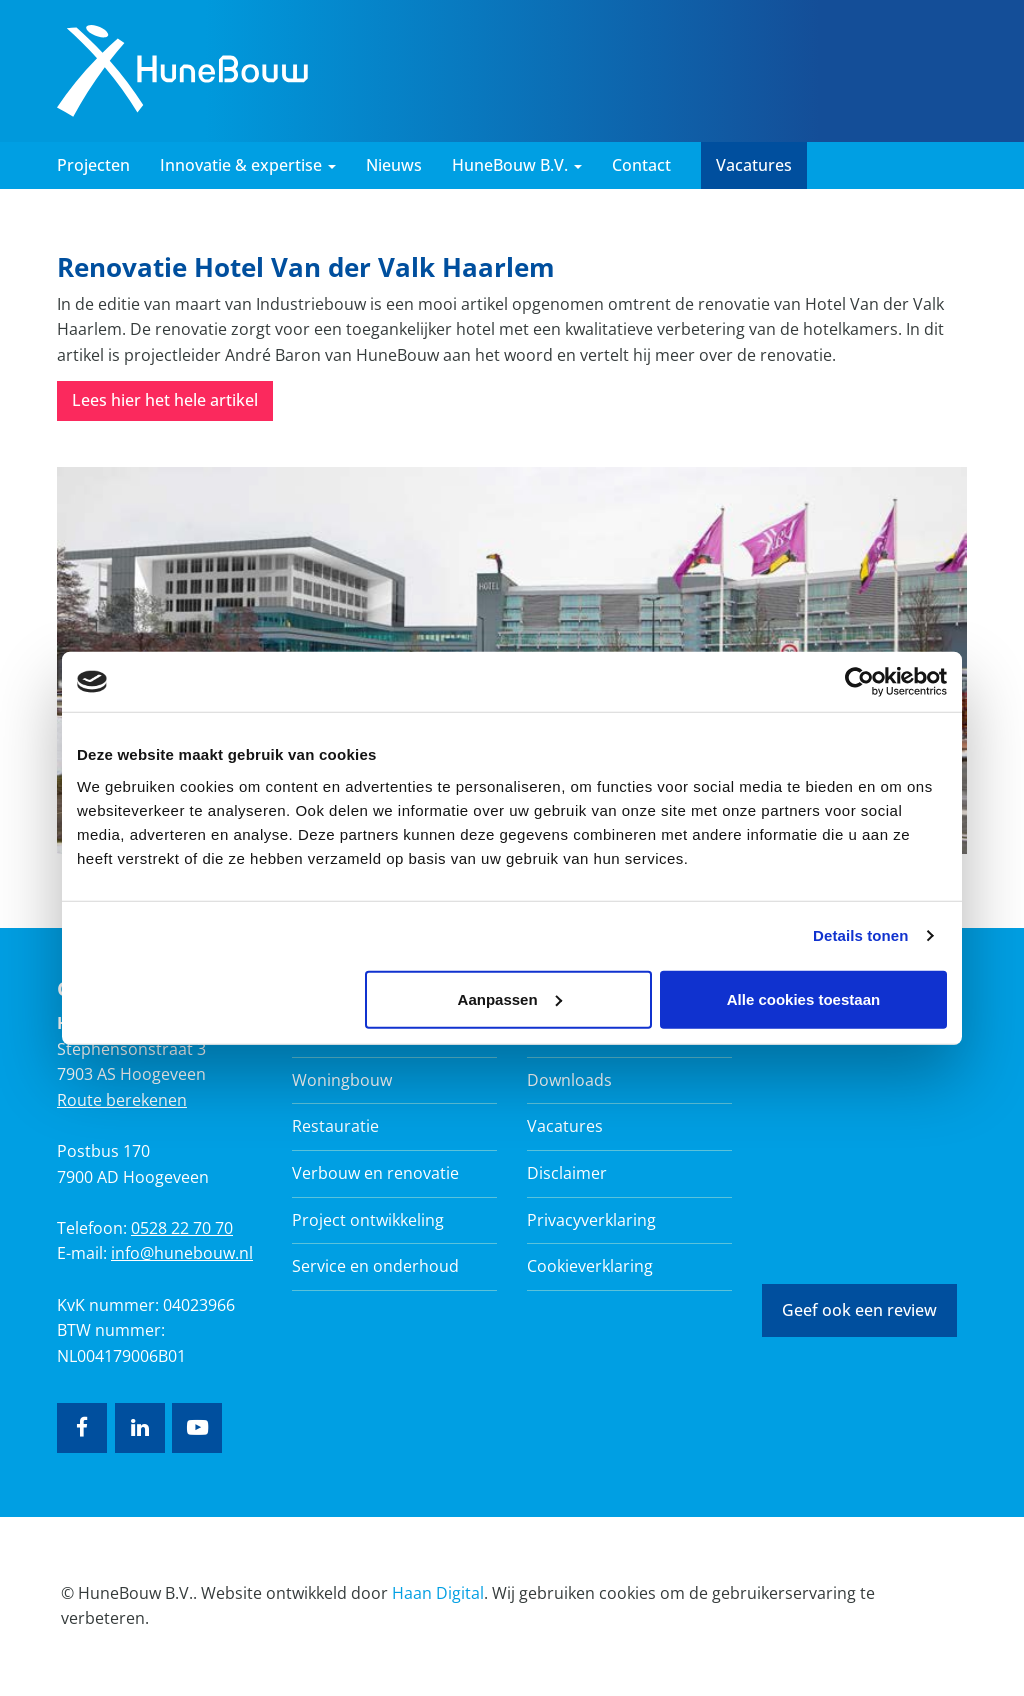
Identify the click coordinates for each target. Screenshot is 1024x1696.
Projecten (93, 165)
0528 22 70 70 (182, 1228)
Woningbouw (342, 1080)
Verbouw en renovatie (375, 1173)
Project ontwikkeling (368, 1220)
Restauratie (335, 1126)
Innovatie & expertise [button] (248, 165)
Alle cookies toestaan (803, 998)
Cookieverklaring (590, 1266)
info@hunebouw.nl (182, 1253)
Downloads (569, 1080)
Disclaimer (567, 1173)
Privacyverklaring (591, 1220)
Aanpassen (510, 998)
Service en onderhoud (375, 1266)
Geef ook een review (859, 1310)
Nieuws (394, 165)
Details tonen (860, 935)
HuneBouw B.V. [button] (517, 165)
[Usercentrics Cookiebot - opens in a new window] (859, 682)
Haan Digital (438, 1593)
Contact (641, 165)
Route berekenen (122, 1100)
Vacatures (754, 165)
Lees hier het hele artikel (165, 400)
